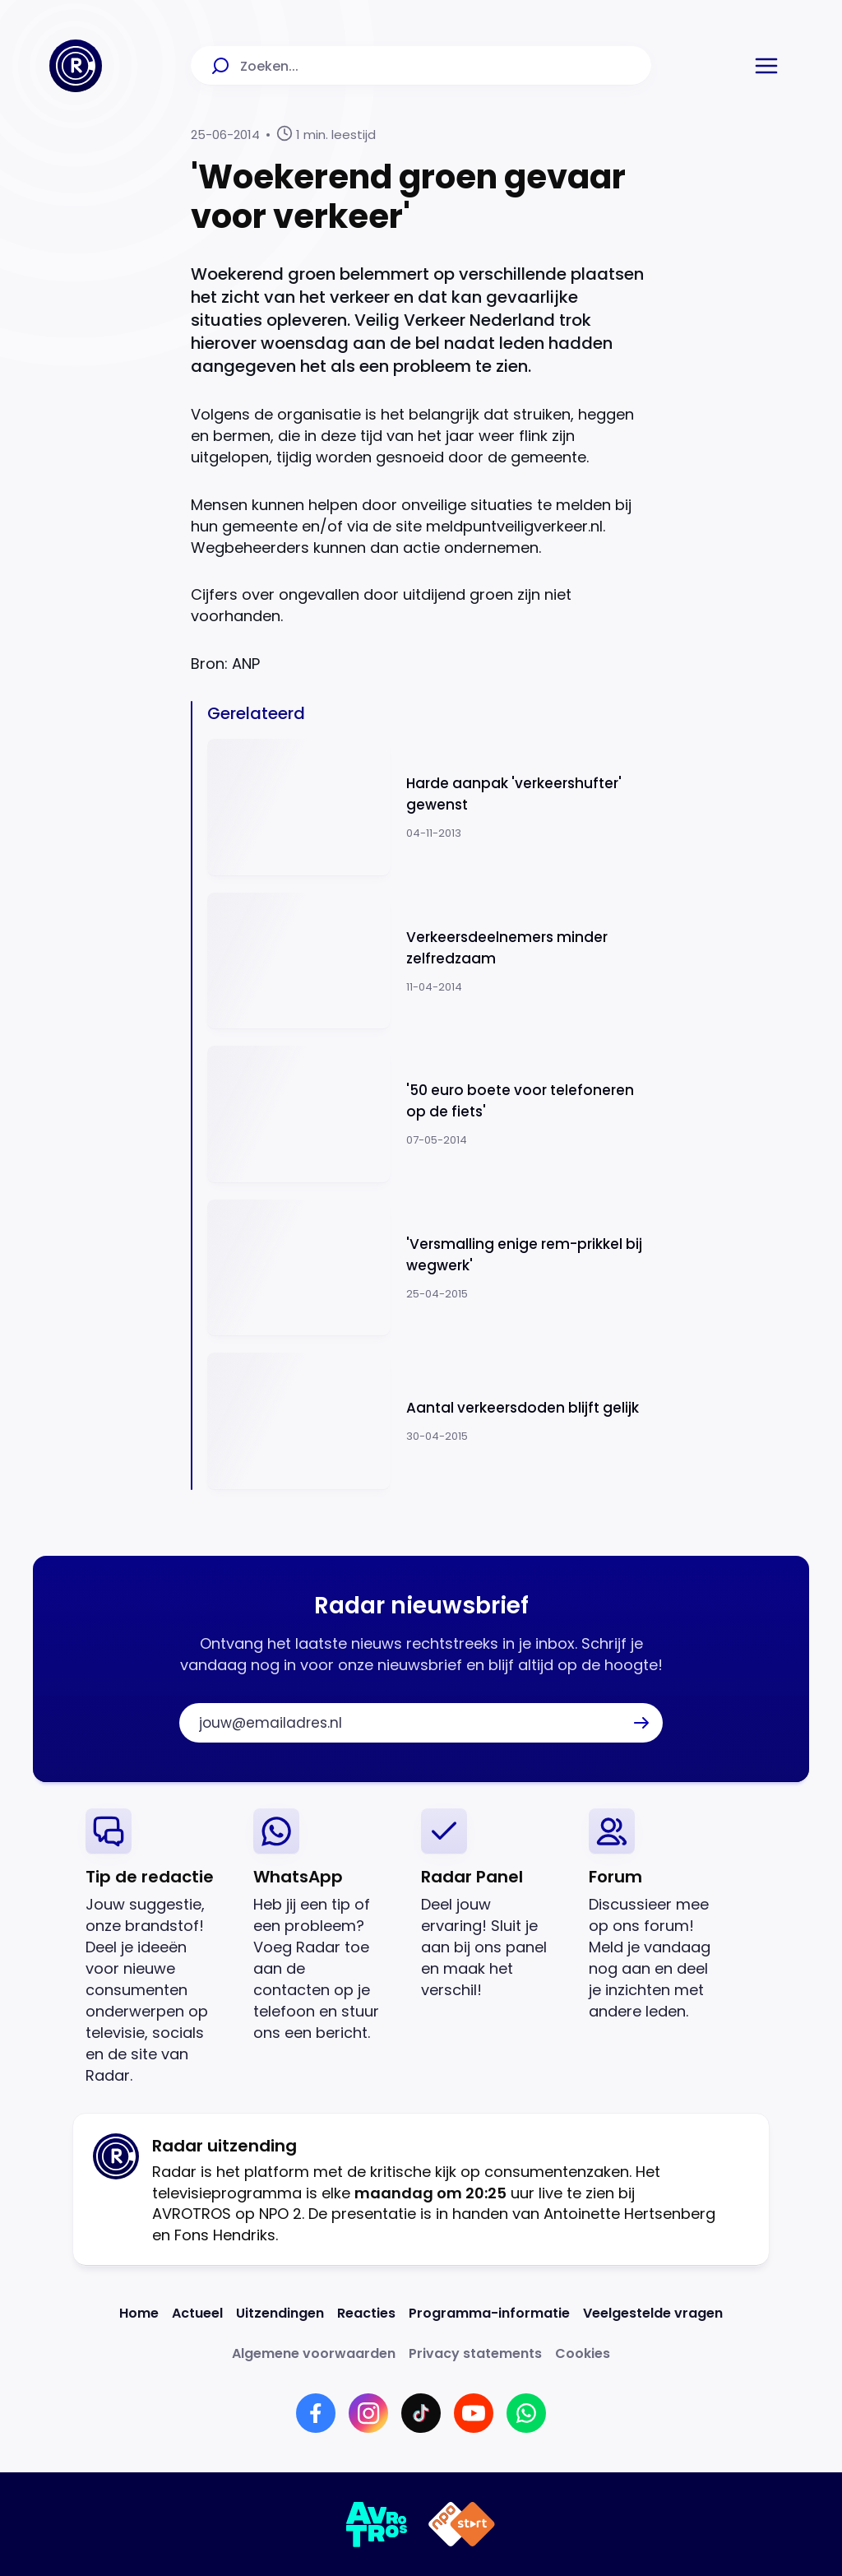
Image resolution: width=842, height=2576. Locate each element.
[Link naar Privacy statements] (475, 2353)
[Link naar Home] (139, 2313)
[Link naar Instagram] (368, 2413)
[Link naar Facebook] (315, 2413)
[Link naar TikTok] (421, 2413)
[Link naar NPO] (462, 2524)
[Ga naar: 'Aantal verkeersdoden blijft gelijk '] (428, 1421)
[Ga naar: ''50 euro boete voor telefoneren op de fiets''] (428, 1114)
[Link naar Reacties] (366, 2313)
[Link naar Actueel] (197, 2313)
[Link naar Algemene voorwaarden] (314, 2353)
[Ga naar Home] (75, 65)
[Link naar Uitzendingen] (280, 2313)
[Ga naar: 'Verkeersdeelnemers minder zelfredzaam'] (428, 961)
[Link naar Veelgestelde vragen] (653, 2313)
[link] (156, 1947)
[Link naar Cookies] (582, 2353)
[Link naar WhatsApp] (526, 2413)
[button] (766, 65)
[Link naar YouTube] (473, 2413)
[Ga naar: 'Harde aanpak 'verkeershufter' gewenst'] (428, 807)
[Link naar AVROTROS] (377, 2524)
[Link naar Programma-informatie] (489, 2313)
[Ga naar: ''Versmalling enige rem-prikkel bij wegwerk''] (428, 1268)
